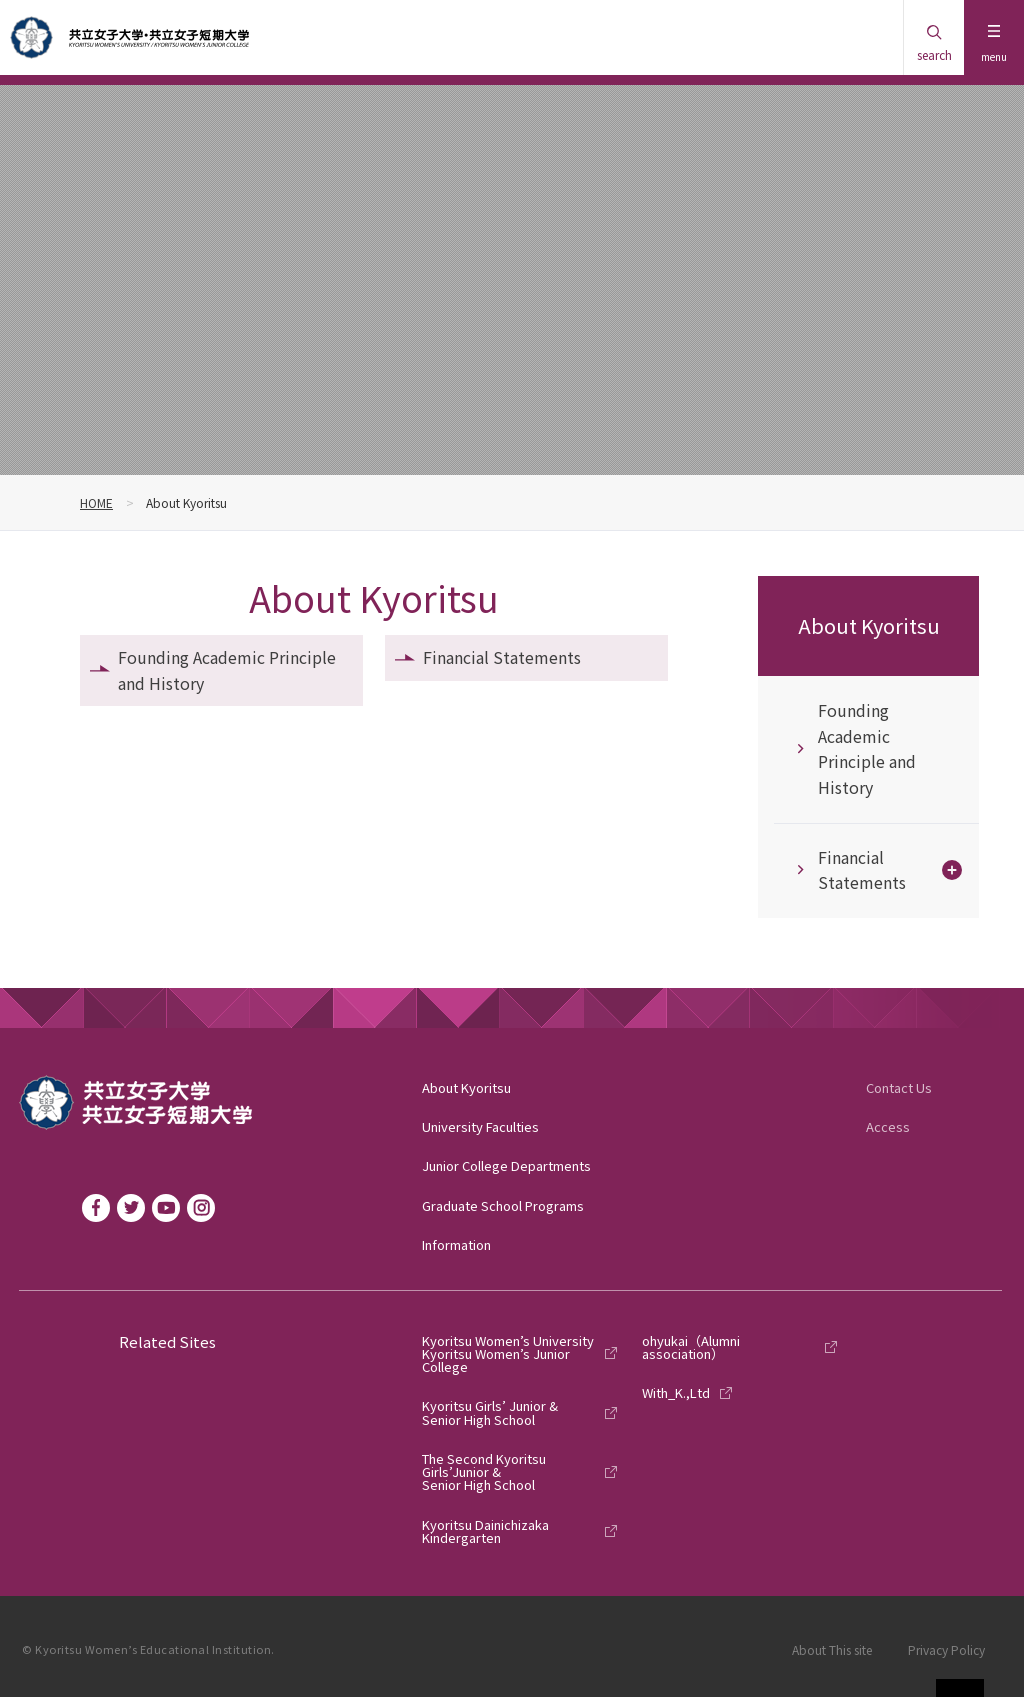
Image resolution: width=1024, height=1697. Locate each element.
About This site (832, 1649)
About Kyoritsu (869, 625)
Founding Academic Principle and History (227, 670)
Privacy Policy (946, 1649)
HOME (96, 502)
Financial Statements (502, 657)
